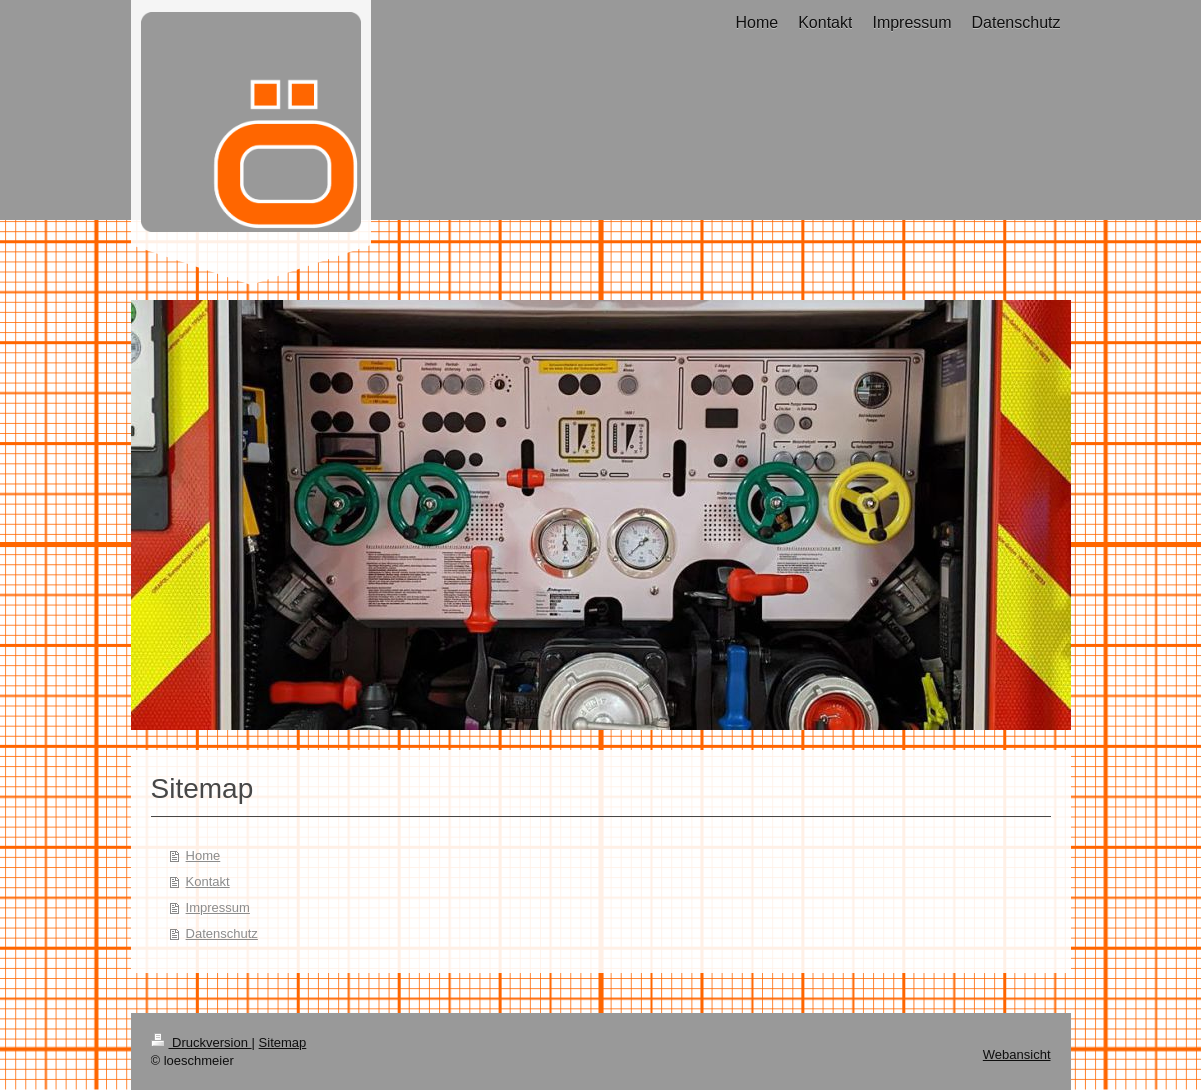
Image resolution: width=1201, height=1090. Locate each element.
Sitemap (283, 1042)
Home (203, 855)
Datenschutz (222, 933)
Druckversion (201, 1042)
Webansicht (1017, 1054)
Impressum (218, 907)
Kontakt (208, 881)
